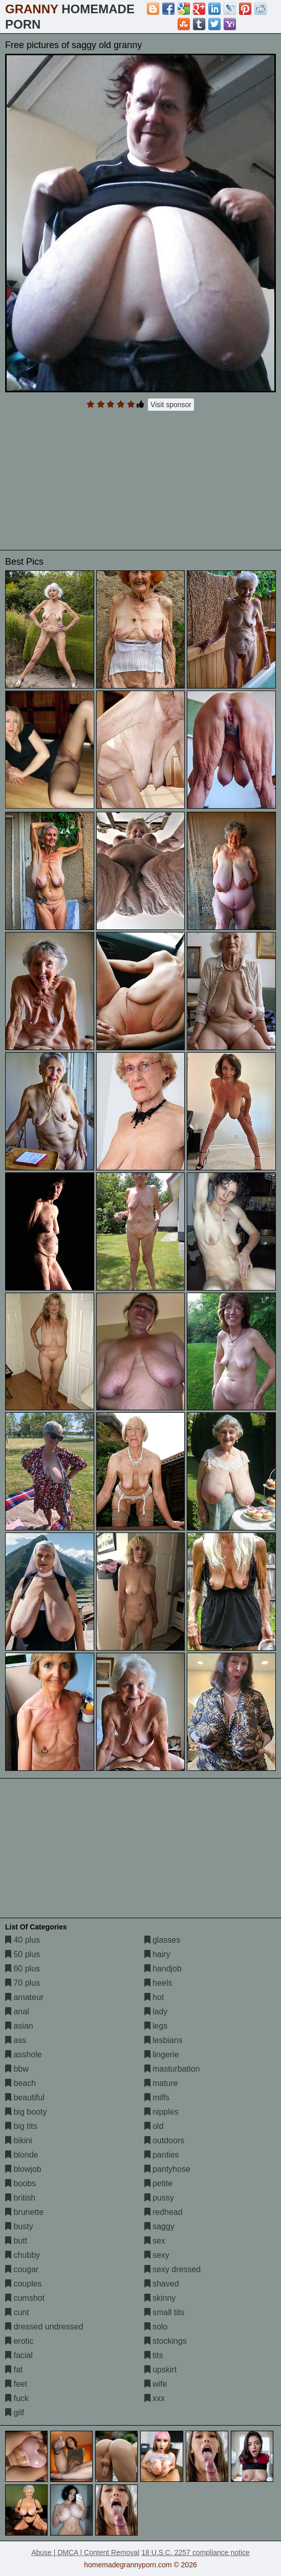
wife (155, 2384)
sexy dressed (172, 2269)
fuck (17, 2398)
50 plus (22, 1954)
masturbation (172, 2068)
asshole (23, 2054)
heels (158, 1983)
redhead (163, 2212)
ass (15, 2040)
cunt (17, 2312)
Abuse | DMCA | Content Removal (85, 2552)
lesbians (163, 2040)
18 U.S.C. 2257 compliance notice (195, 2552)
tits (153, 2355)
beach (20, 2083)
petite (158, 2183)
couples (23, 2283)
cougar (21, 2269)
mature (161, 2083)
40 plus (22, 1940)
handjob (163, 1968)
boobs (20, 2183)
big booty (26, 2111)
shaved (161, 2283)
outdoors (164, 2140)
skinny (160, 2298)
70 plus (22, 1983)
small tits (164, 2312)
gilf (14, 2412)
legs (156, 2026)
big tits (21, 2126)
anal (17, 2011)
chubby (22, 2255)
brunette (24, 2212)
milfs (156, 2097)
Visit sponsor (170, 405)
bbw (17, 2068)
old (154, 2126)
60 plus (22, 1968)
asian (19, 2026)
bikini (18, 2140)
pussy (159, 2197)
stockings (165, 2341)
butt (16, 2240)
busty (19, 2226)
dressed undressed (44, 2326)
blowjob (23, 2169)
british (20, 2197)
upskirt (160, 2369)
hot (154, 1997)
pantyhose (167, 2169)
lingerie (161, 2054)
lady (156, 2011)
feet (16, 2384)
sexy (156, 2255)
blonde (21, 2154)
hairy (157, 1954)
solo (156, 2326)
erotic (19, 2341)
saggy (159, 2226)
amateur (24, 1997)
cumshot (25, 2298)
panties (161, 2154)
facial (19, 2355)
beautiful (25, 2097)
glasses (162, 1940)
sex (154, 2240)
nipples (161, 2111)
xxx (154, 2398)
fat (14, 2369)
